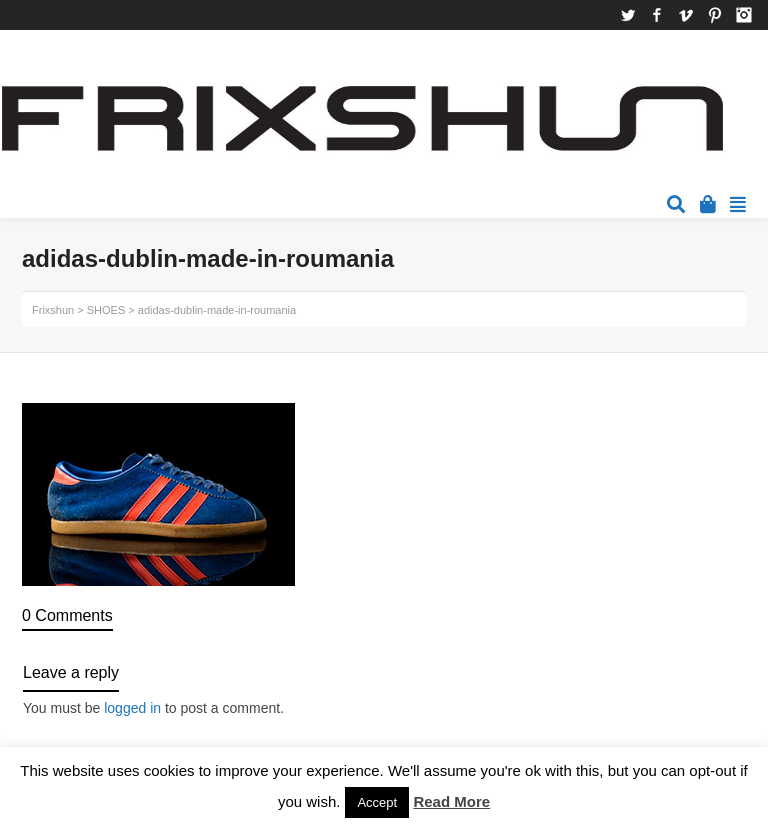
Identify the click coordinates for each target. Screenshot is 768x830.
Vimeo (686, 15)
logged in (132, 708)
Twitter (628, 15)
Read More (451, 801)
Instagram (744, 15)
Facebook (657, 15)
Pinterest (715, 15)
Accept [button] (377, 802)
